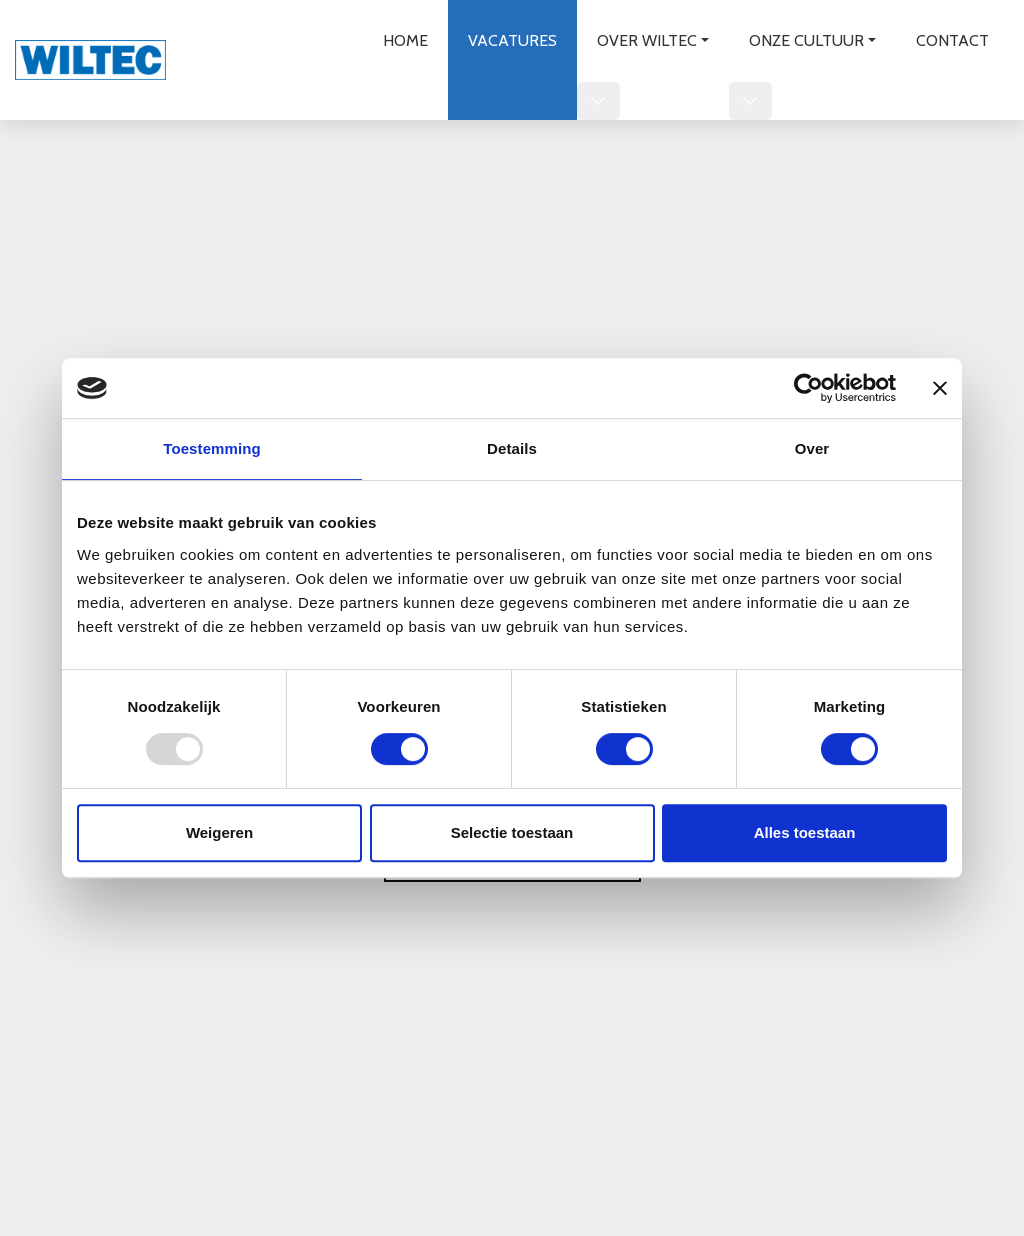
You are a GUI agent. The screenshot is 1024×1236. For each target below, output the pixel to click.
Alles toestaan (805, 832)
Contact (952, 40)
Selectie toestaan (512, 832)
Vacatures (512, 40)
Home (405, 40)
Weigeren (219, 832)
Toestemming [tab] (212, 448)
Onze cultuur (806, 40)
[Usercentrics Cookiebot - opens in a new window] (808, 388)
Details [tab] (512, 448)
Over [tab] (812, 448)
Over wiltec (647, 40)
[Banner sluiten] (940, 388)
